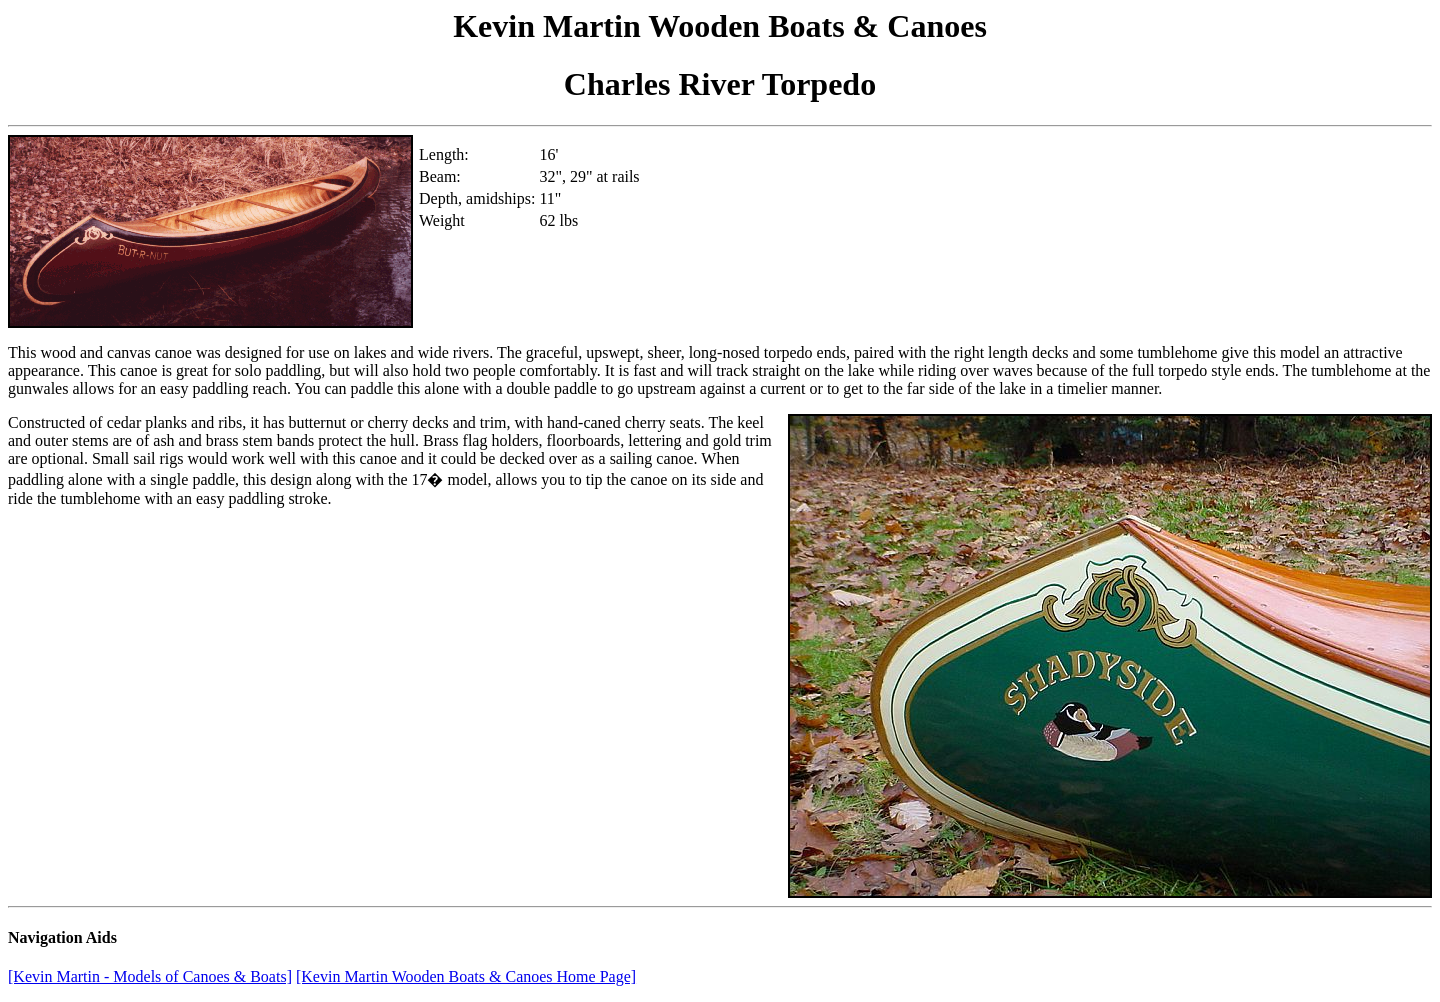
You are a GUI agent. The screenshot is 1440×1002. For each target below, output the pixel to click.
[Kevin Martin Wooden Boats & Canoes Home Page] (466, 976)
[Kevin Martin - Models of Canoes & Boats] (150, 976)
